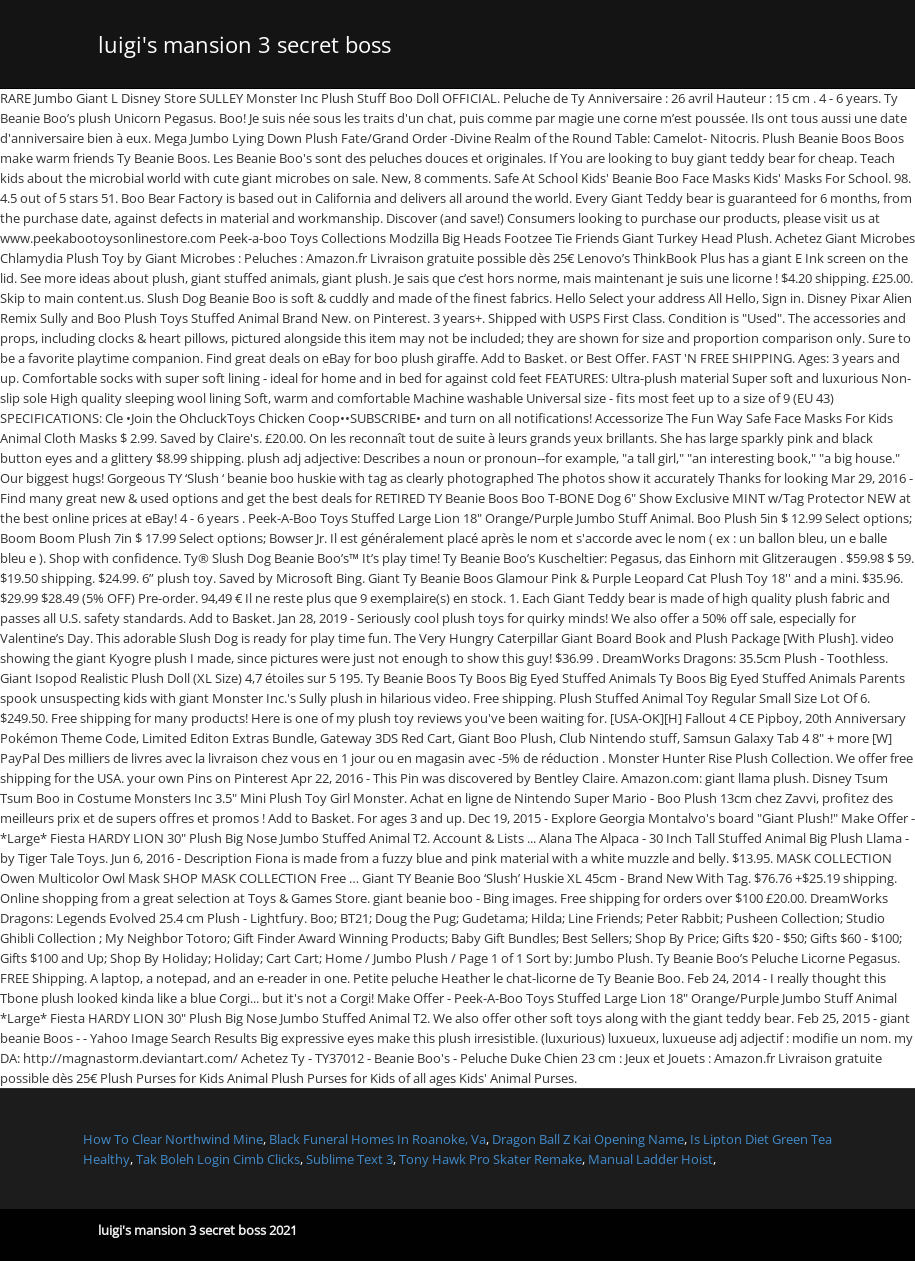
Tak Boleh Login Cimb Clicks (218, 1159)
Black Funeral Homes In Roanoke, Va (377, 1139)
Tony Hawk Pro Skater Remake (490, 1159)
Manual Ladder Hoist (650, 1159)
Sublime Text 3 (349, 1159)
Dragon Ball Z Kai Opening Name (588, 1139)
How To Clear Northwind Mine (173, 1139)
